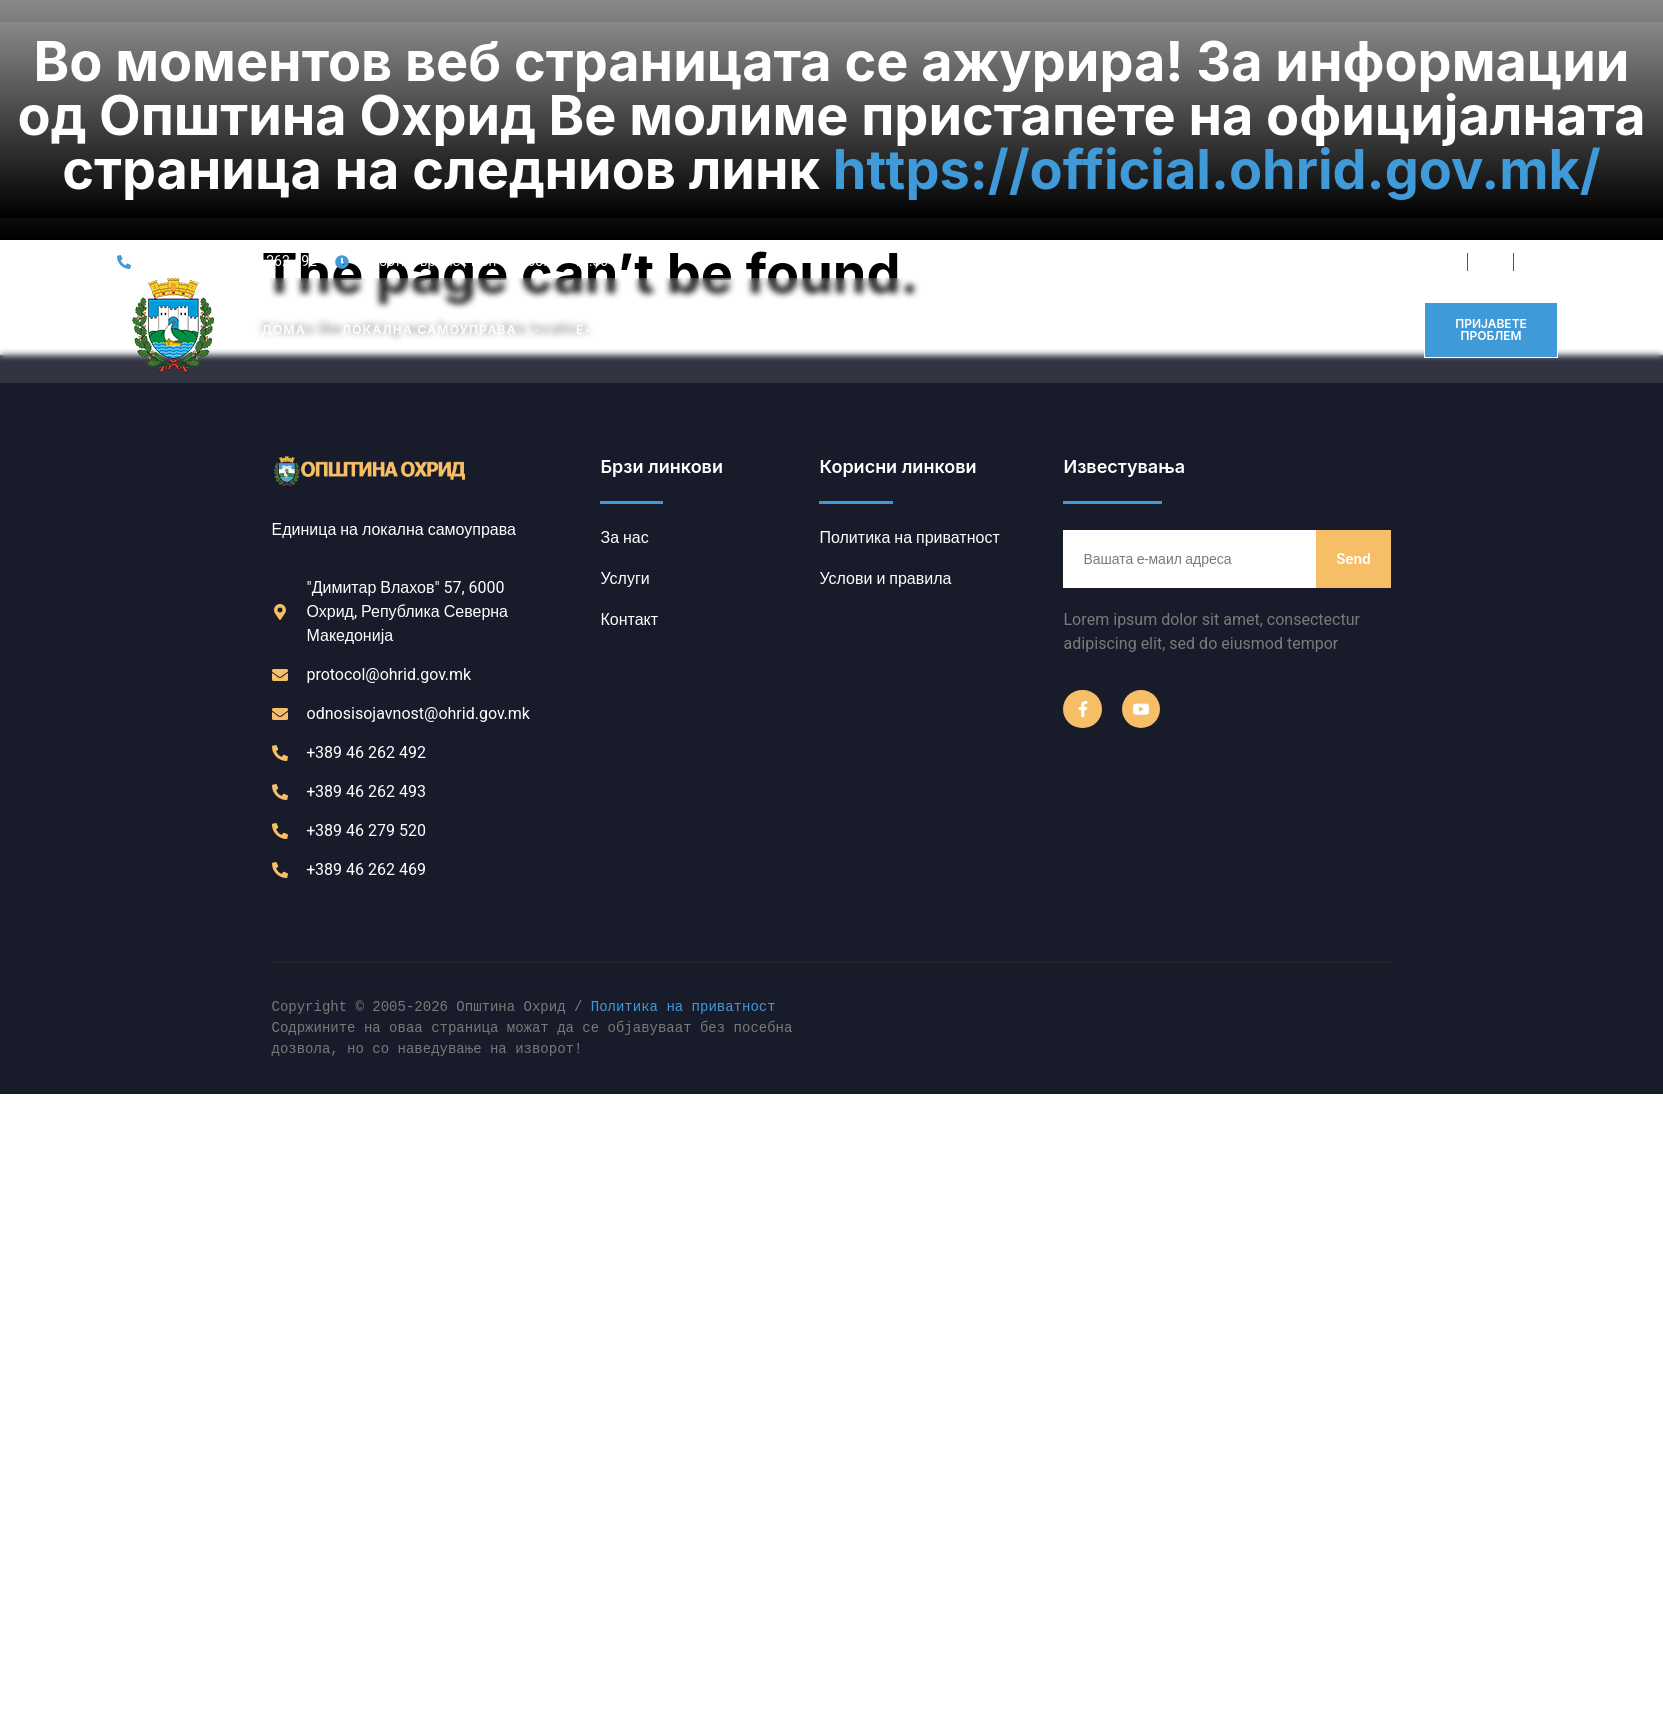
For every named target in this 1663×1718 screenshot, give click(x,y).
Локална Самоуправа (441, 151)
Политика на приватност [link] (683, 828)
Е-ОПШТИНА (632, 151)
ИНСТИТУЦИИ (786, 151)
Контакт (1304, 150)
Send (1353, 378)
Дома (284, 150)
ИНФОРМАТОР (1184, 150)
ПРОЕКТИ (1064, 150)
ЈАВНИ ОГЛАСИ (939, 150)
